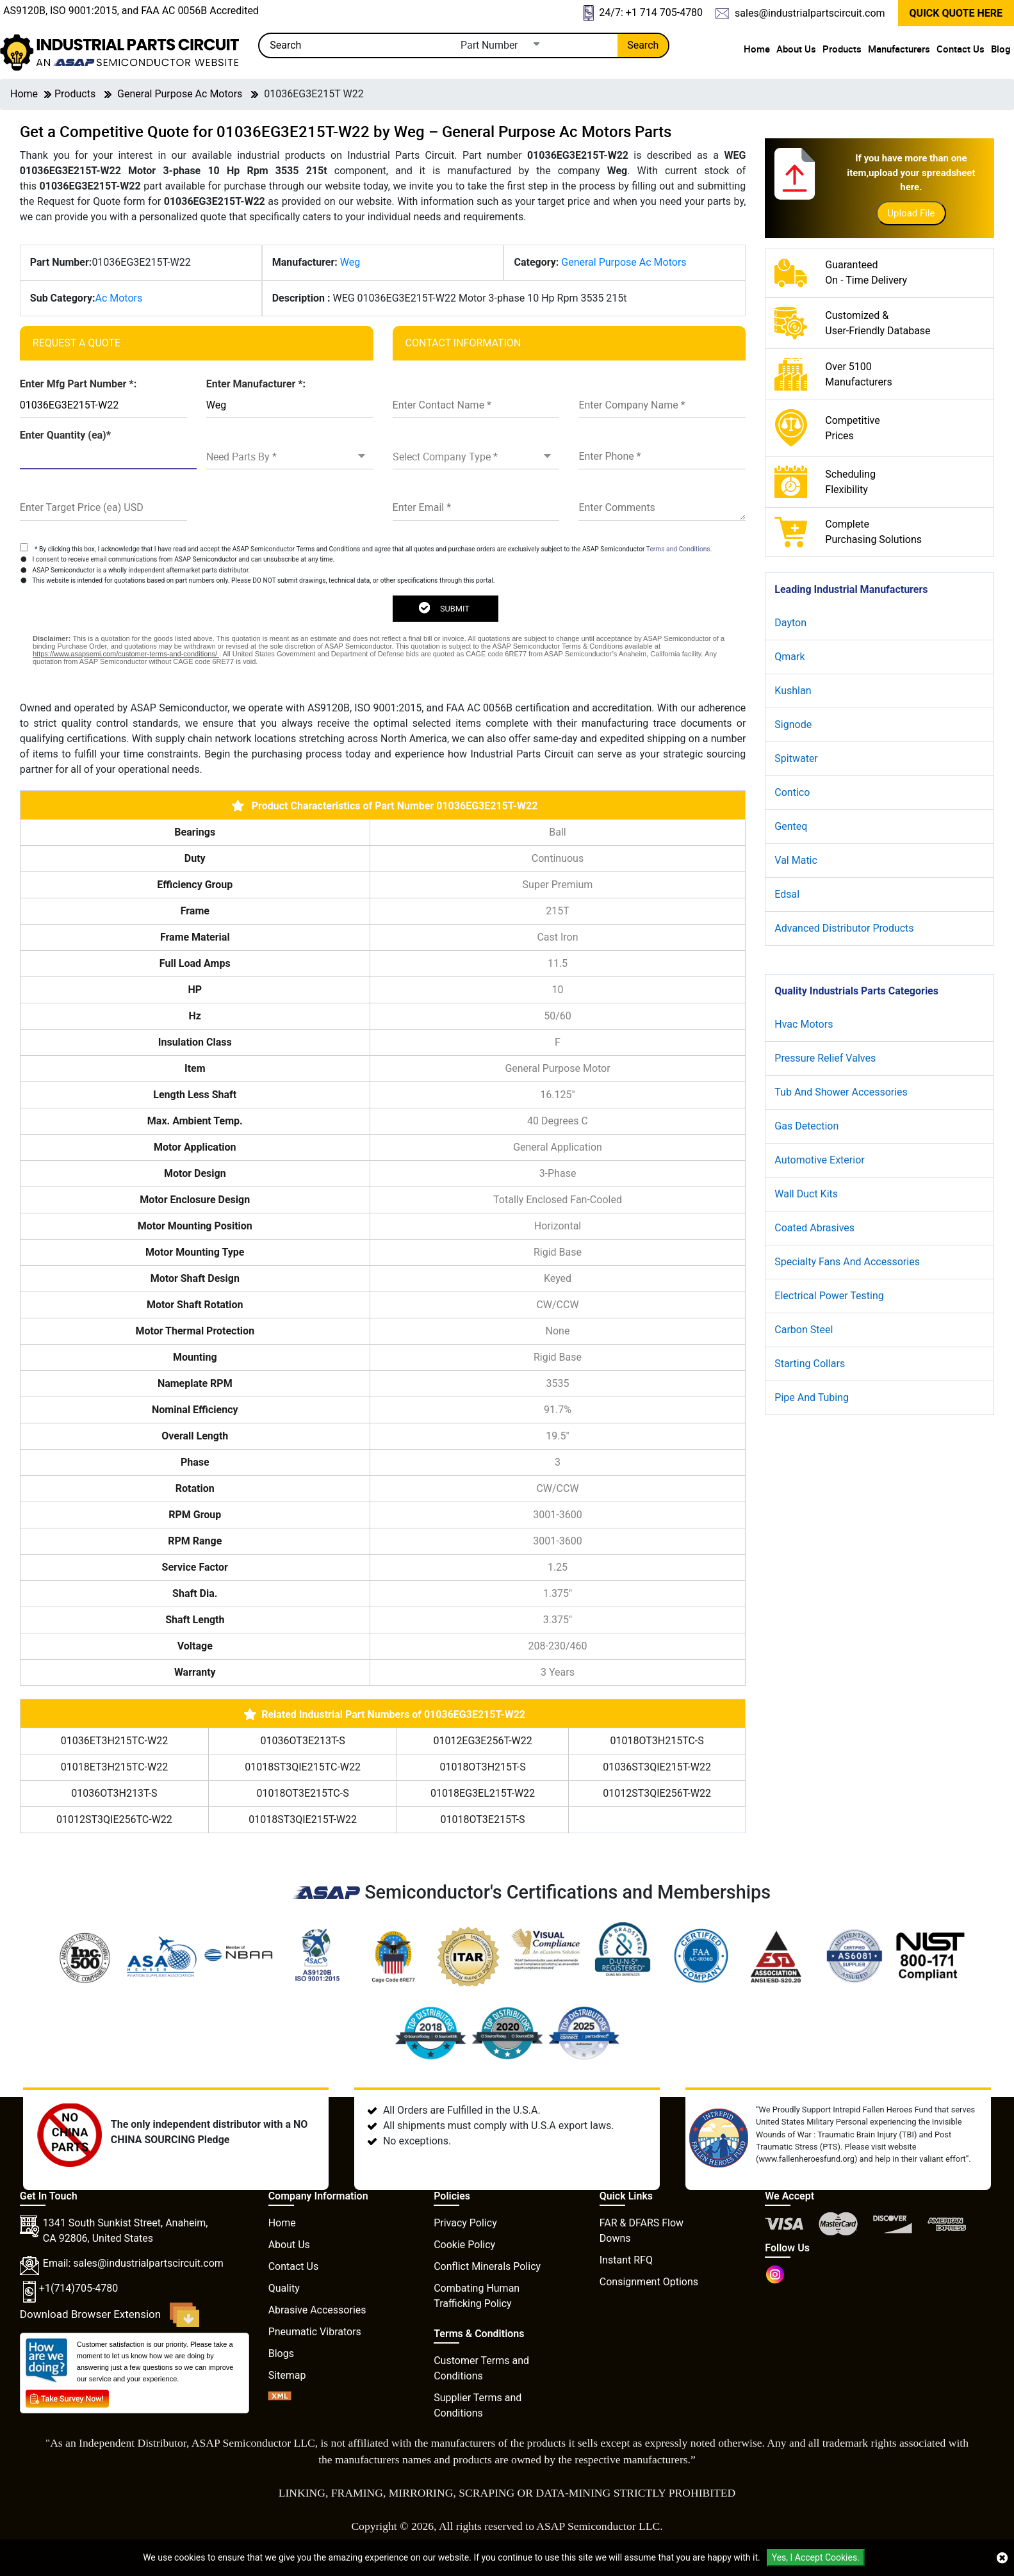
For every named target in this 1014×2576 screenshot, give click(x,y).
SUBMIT (444, 607)
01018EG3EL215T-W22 (482, 1793)
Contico (792, 792)
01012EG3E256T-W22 (482, 1741)
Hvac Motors (803, 1024)
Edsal (786, 894)
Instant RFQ (626, 2260)
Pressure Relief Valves (825, 1058)
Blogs (281, 2353)
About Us (796, 48)
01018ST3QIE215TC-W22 (303, 1767)
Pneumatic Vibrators (314, 2332)
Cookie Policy (464, 2245)
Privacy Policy (465, 2223)
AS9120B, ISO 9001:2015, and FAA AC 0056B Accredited (131, 10)
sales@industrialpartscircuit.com (800, 13)
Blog (1001, 48)
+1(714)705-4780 (78, 2288)
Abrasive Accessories (317, 2310)
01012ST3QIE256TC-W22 (114, 1819)
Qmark (789, 657)
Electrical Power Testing (829, 1296)
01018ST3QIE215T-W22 (303, 1819)
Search (642, 45)
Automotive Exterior (819, 1160)
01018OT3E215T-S (483, 1819)
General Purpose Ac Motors (179, 94)
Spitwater (795, 758)
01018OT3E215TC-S (303, 1793)
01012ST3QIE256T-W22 (657, 1793)
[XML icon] (279, 2397)
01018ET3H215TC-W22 (114, 1767)
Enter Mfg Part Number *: (78, 384)
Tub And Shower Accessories (841, 1092)
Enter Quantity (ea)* (65, 435)
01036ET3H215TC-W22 (114, 1741)
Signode (793, 724)
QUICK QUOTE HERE (956, 13)
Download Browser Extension (110, 2315)
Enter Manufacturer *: (256, 384)
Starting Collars (809, 1363)
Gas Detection (806, 1126)
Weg (350, 262)
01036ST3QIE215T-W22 (657, 1767)
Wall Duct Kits (806, 1194)
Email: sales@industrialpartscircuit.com (133, 2263)
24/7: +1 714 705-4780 (643, 13)
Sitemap (287, 2375)
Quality (284, 2288)
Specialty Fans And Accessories (847, 1262)
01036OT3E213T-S (303, 1741)
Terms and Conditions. (679, 549)
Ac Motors (118, 298)
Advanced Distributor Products (843, 928)
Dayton (790, 623)
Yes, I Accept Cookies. (816, 2557)
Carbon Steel (803, 1330)
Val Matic (795, 860)
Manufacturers (899, 48)
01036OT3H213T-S (114, 1793)
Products (842, 48)
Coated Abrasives (814, 1228)
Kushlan (792, 691)
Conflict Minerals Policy (487, 2266)
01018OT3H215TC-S (656, 1741)
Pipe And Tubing (811, 1397)
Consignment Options (649, 2282)
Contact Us (960, 48)
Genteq (790, 826)
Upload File (911, 213)
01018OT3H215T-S (482, 1767)
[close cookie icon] (1002, 2558)
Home (757, 48)
